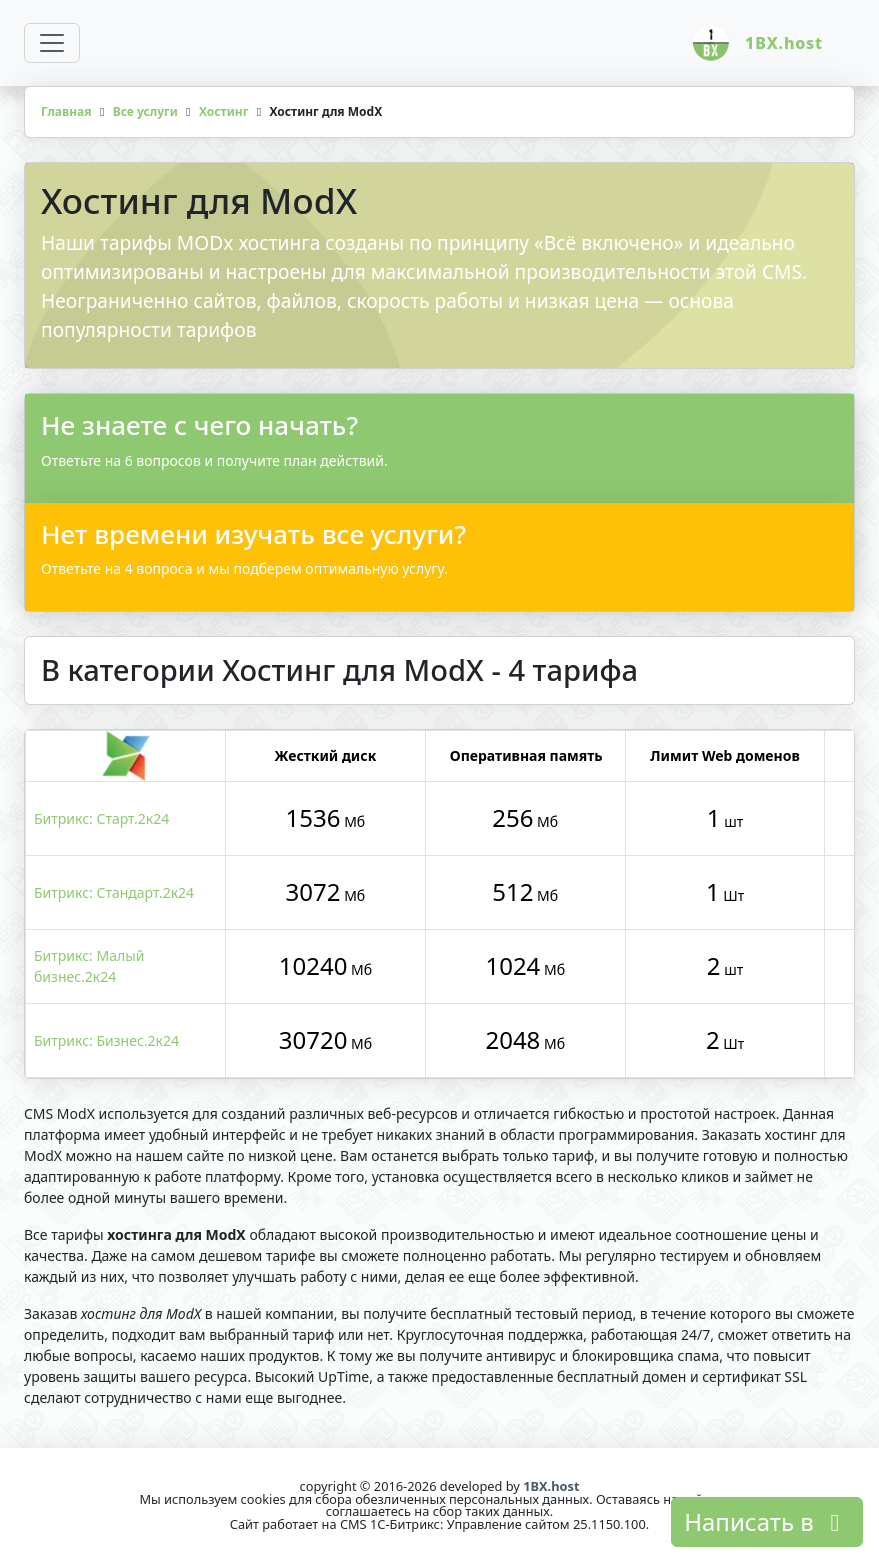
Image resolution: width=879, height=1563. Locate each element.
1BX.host (551, 1486)
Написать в (767, 1521)
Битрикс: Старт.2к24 (101, 818)
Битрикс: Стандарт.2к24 (114, 892)
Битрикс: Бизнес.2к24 (106, 1040)
